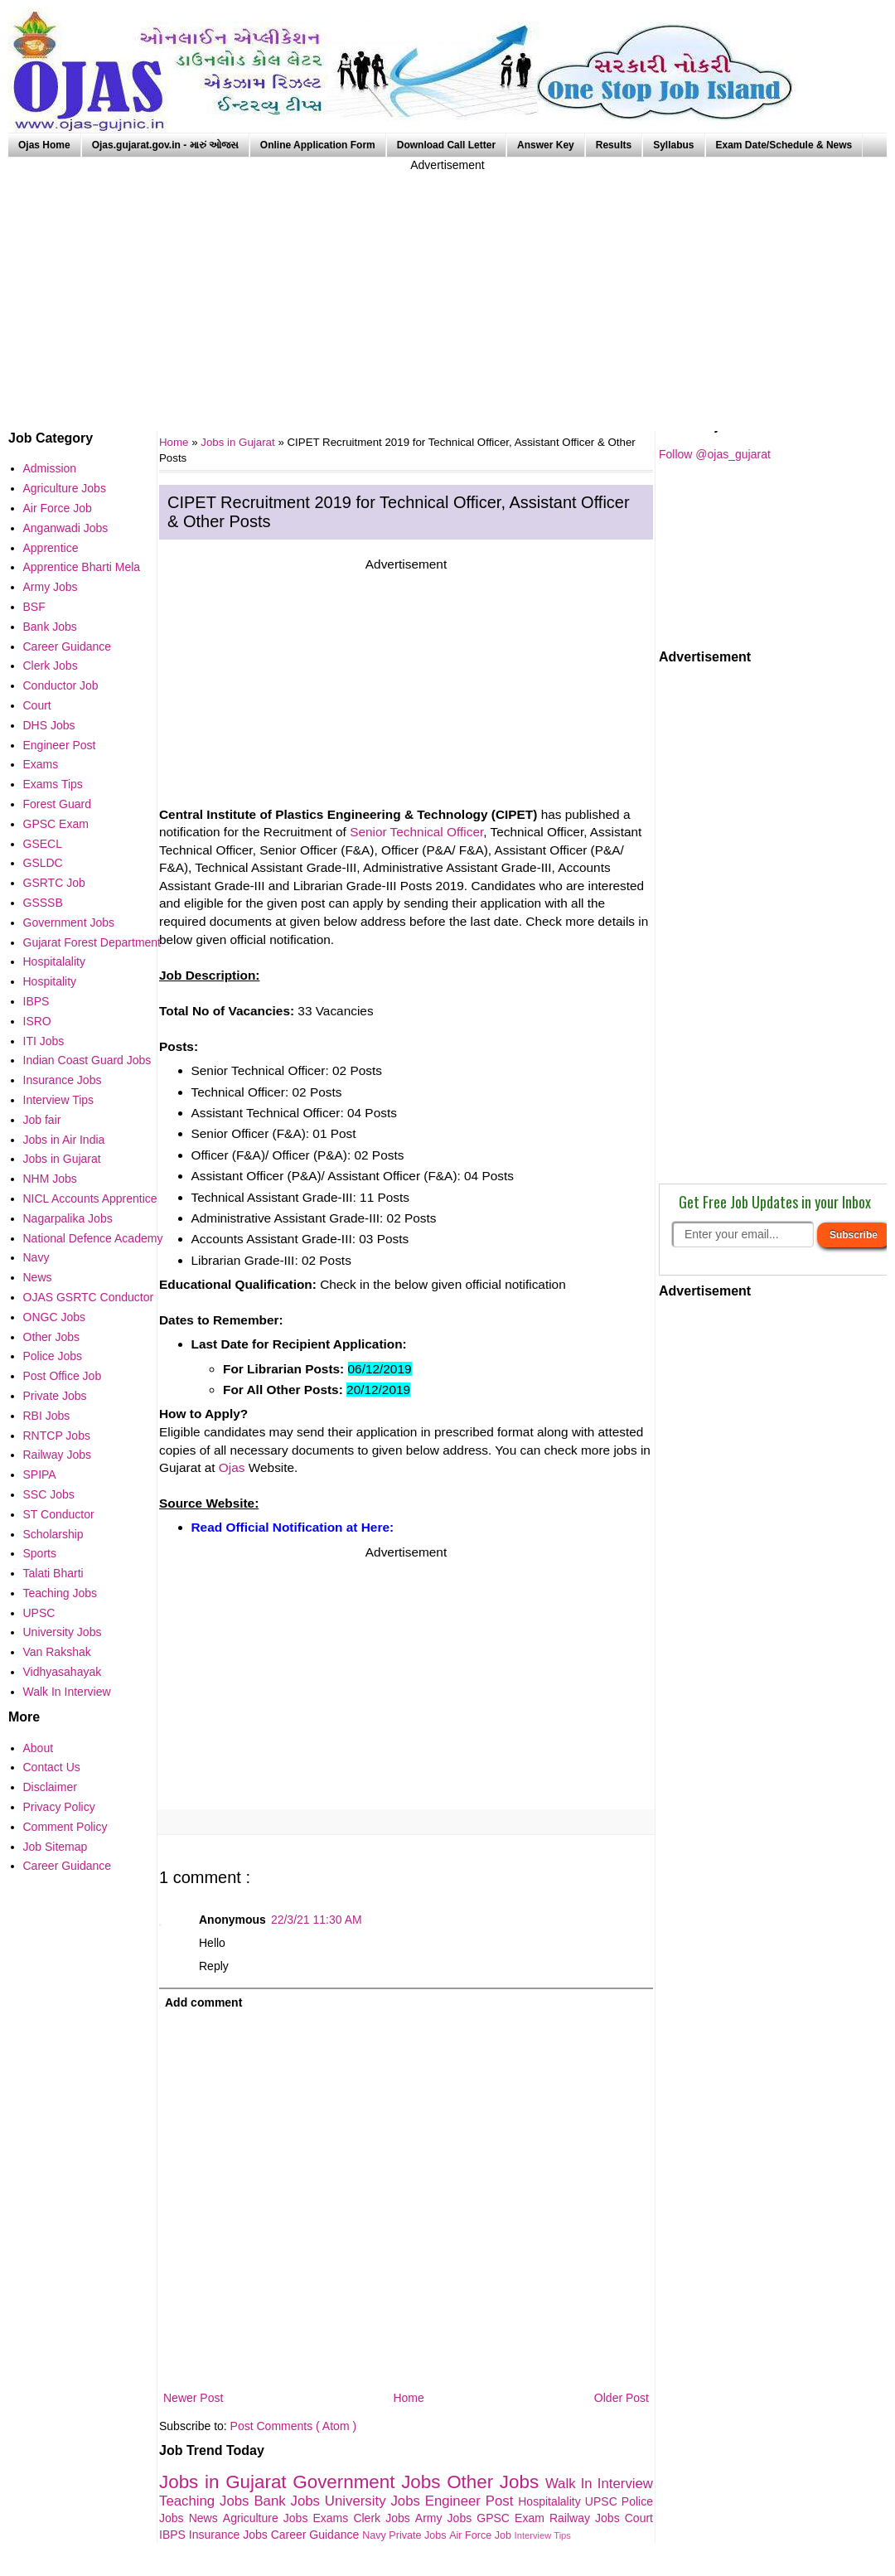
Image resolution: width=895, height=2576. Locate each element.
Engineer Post (472, 2501)
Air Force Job (481, 2535)
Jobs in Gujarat (239, 442)
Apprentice (51, 547)
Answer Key (545, 145)
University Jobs (375, 2501)
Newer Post (193, 2397)
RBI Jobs (46, 1415)
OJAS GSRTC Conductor (88, 1297)
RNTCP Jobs (56, 1435)
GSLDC (43, 862)
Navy (375, 2535)
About (38, 1748)
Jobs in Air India (64, 1139)
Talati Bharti (53, 1573)
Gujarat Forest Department (92, 942)
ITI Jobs (44, 1041)
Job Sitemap (55, 1846)
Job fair (42, 1119)
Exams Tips (53, 784)
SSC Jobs (49, 1494)
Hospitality (50, 981)
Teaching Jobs (206, 2501)
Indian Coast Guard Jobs (87, 1060)
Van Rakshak (57, 1651)
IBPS (174, 2534)
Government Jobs (370, 2482)
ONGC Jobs (54, 1317)
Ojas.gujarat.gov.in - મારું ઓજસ (165, 145)
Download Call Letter (446, 145)
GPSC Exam (513, 2518)
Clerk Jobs (383, 2518)
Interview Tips (543, 2535)
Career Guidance (317, 2534)
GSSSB (43, 902)
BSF (34, 606)
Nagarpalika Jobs (68, 1218)
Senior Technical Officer (416, 832)
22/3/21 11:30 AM (316, 1919)
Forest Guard (57, 804)
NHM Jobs (50, 1178)
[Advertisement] (447, 290)
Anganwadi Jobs (66, 528)
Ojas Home (44, 145)
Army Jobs (446, 2518)
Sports (39, 1553)
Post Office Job (62, 1375)
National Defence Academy (93, 1238)
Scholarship (53, 1534)
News (206, 2518)
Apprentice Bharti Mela (82, 567)
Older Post (621, 2397)
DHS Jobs (49, 725)
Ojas (232, 1467)
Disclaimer (50, 1787)
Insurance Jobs (230, 2534)
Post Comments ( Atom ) (293, 2426)
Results (613, 145)
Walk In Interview (599, 2483)
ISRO (37, 1021)
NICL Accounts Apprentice (90, 1198)
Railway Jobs (587, 2518)
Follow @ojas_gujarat (715, 454)
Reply (214, 1966)
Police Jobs (53, 1356)
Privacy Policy (59, 1806)
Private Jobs (419, 2535)
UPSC (603, 2501)
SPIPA (39, 1474)
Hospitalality (551, 2501)
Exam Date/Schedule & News (784, 145)
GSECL (42, 843)
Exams (333, 2518)
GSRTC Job (54, 882)
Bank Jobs (289, 2501)
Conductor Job (61, 685)
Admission (50, 468)
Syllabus (673, 145)
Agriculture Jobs (268, 2518)
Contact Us (51, 1767)
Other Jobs (496, 2482)
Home (408, 2397)
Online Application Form (317, 145)
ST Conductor (58, 1514)
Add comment (203, 2002)
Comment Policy (65, 1826)
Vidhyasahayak (62, 1671)
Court (639, 2518)
